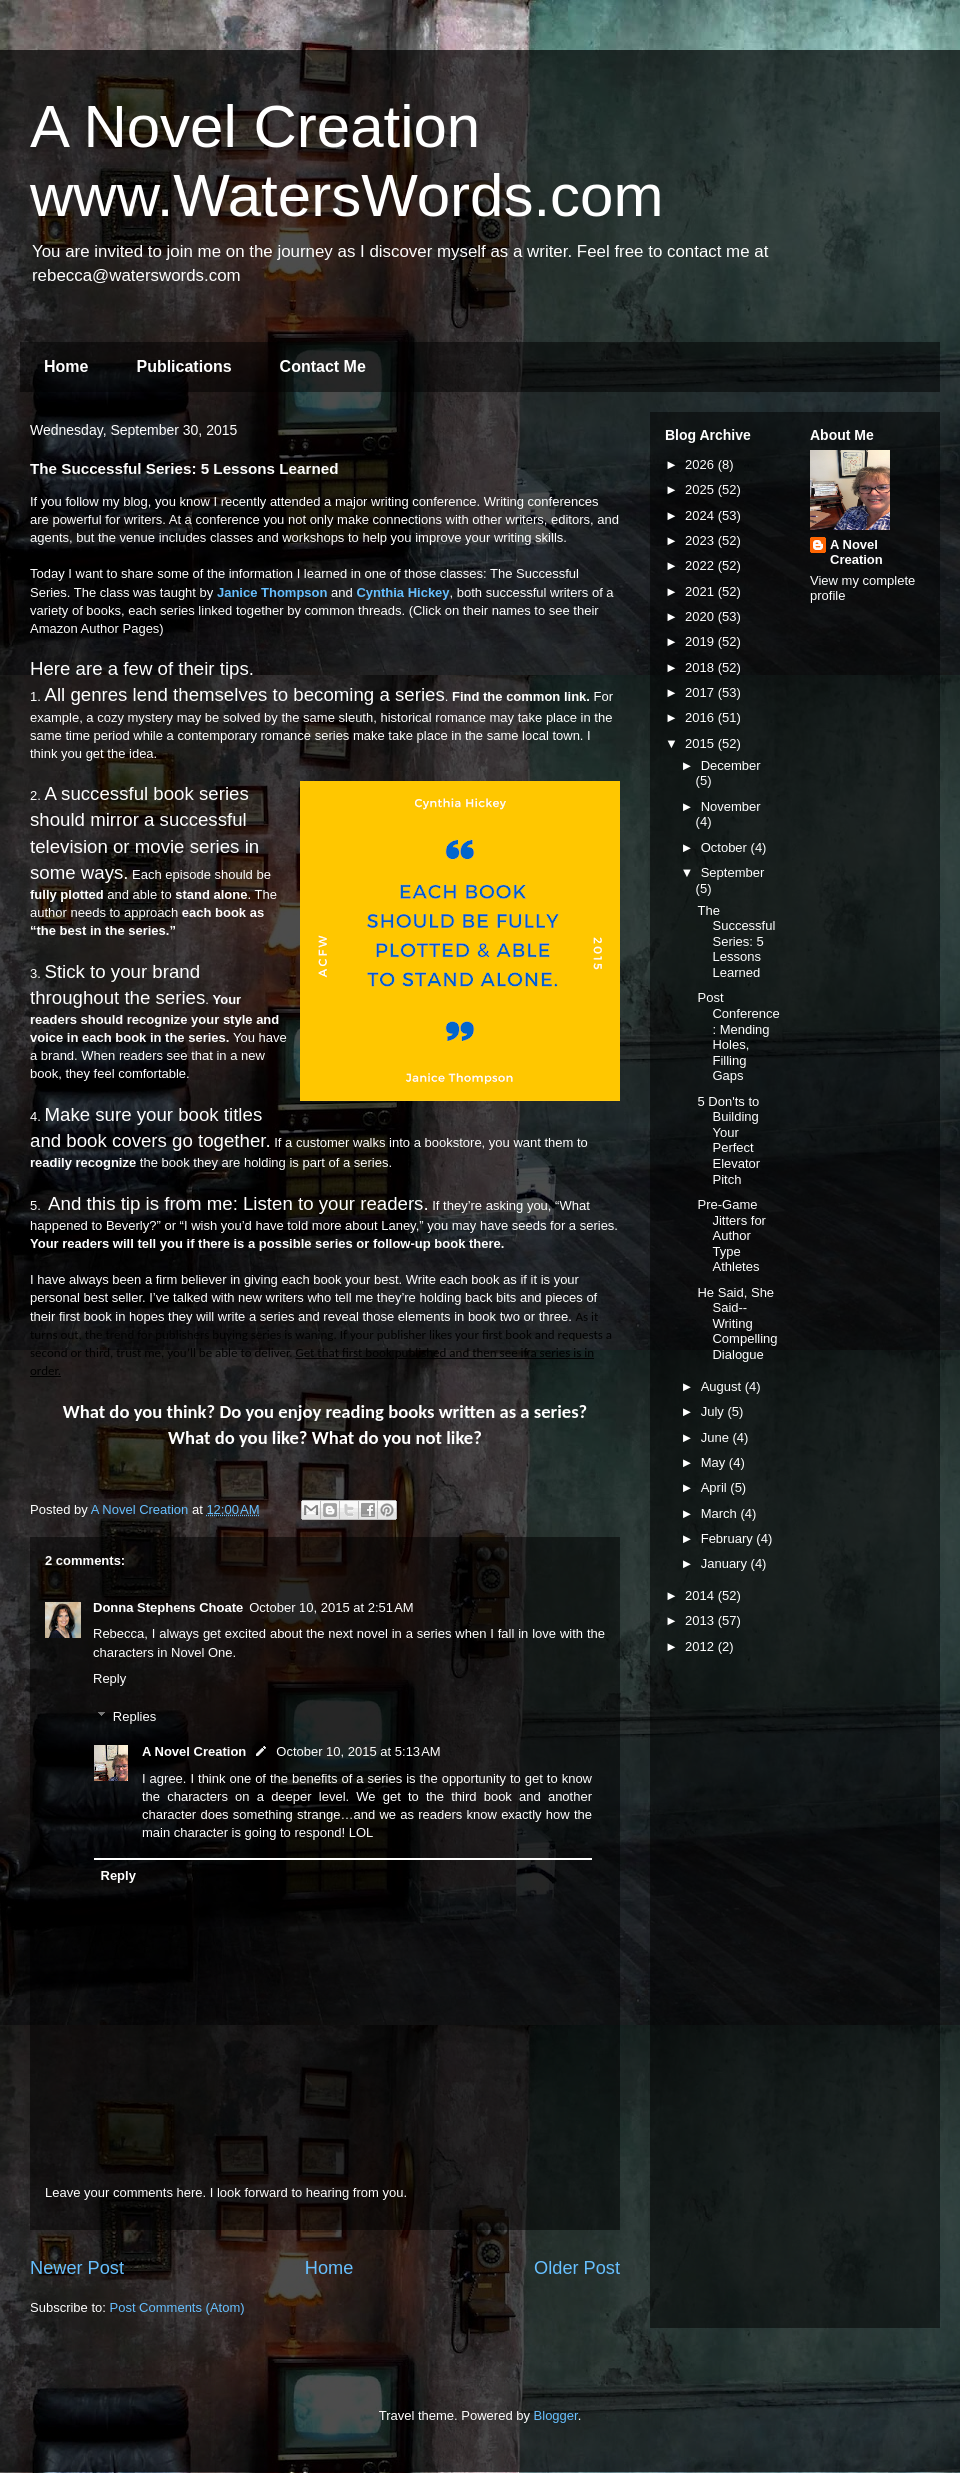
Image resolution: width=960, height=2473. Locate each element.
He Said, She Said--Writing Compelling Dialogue (737, 1323)
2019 (701, 641)
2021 (701, 591)
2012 (701, 1646)
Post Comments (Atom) (177, 2307)
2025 (701, 489)
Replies (134, 1716)
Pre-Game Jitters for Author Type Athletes (731, 1235)
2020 (701, 616)
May (715, 1462)
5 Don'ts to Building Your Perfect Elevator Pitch (728, 1140)
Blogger (556, 2415)
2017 (701, 692)
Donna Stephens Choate (168, 1607)
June (717, 1437)
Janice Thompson (272, 592)
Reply (109, 1678)
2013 (701, 1620)
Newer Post (77, 2268)
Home (66, 366)
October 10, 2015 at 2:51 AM (331, 1607)
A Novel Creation (194, 1751)
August (723, 1386)
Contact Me (323, 366)
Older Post (577, 2268)
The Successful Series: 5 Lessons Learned (736, 941)
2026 (701, 464)
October (726, 847)
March (721, 1513)
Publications (183, 366)
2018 (701, 667)
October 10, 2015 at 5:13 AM (358, 1751)
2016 (701, 717)
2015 (701, 743)
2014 (701, 1595)
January (726, 1563)
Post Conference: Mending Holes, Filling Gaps (738, 1036)
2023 (701, 540)
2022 (701, 565)
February (729, 1538)
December (731, 765)
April (716, 1487)
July (714, 1411)
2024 (701, 515)
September (733, 872)
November (731, 806)
